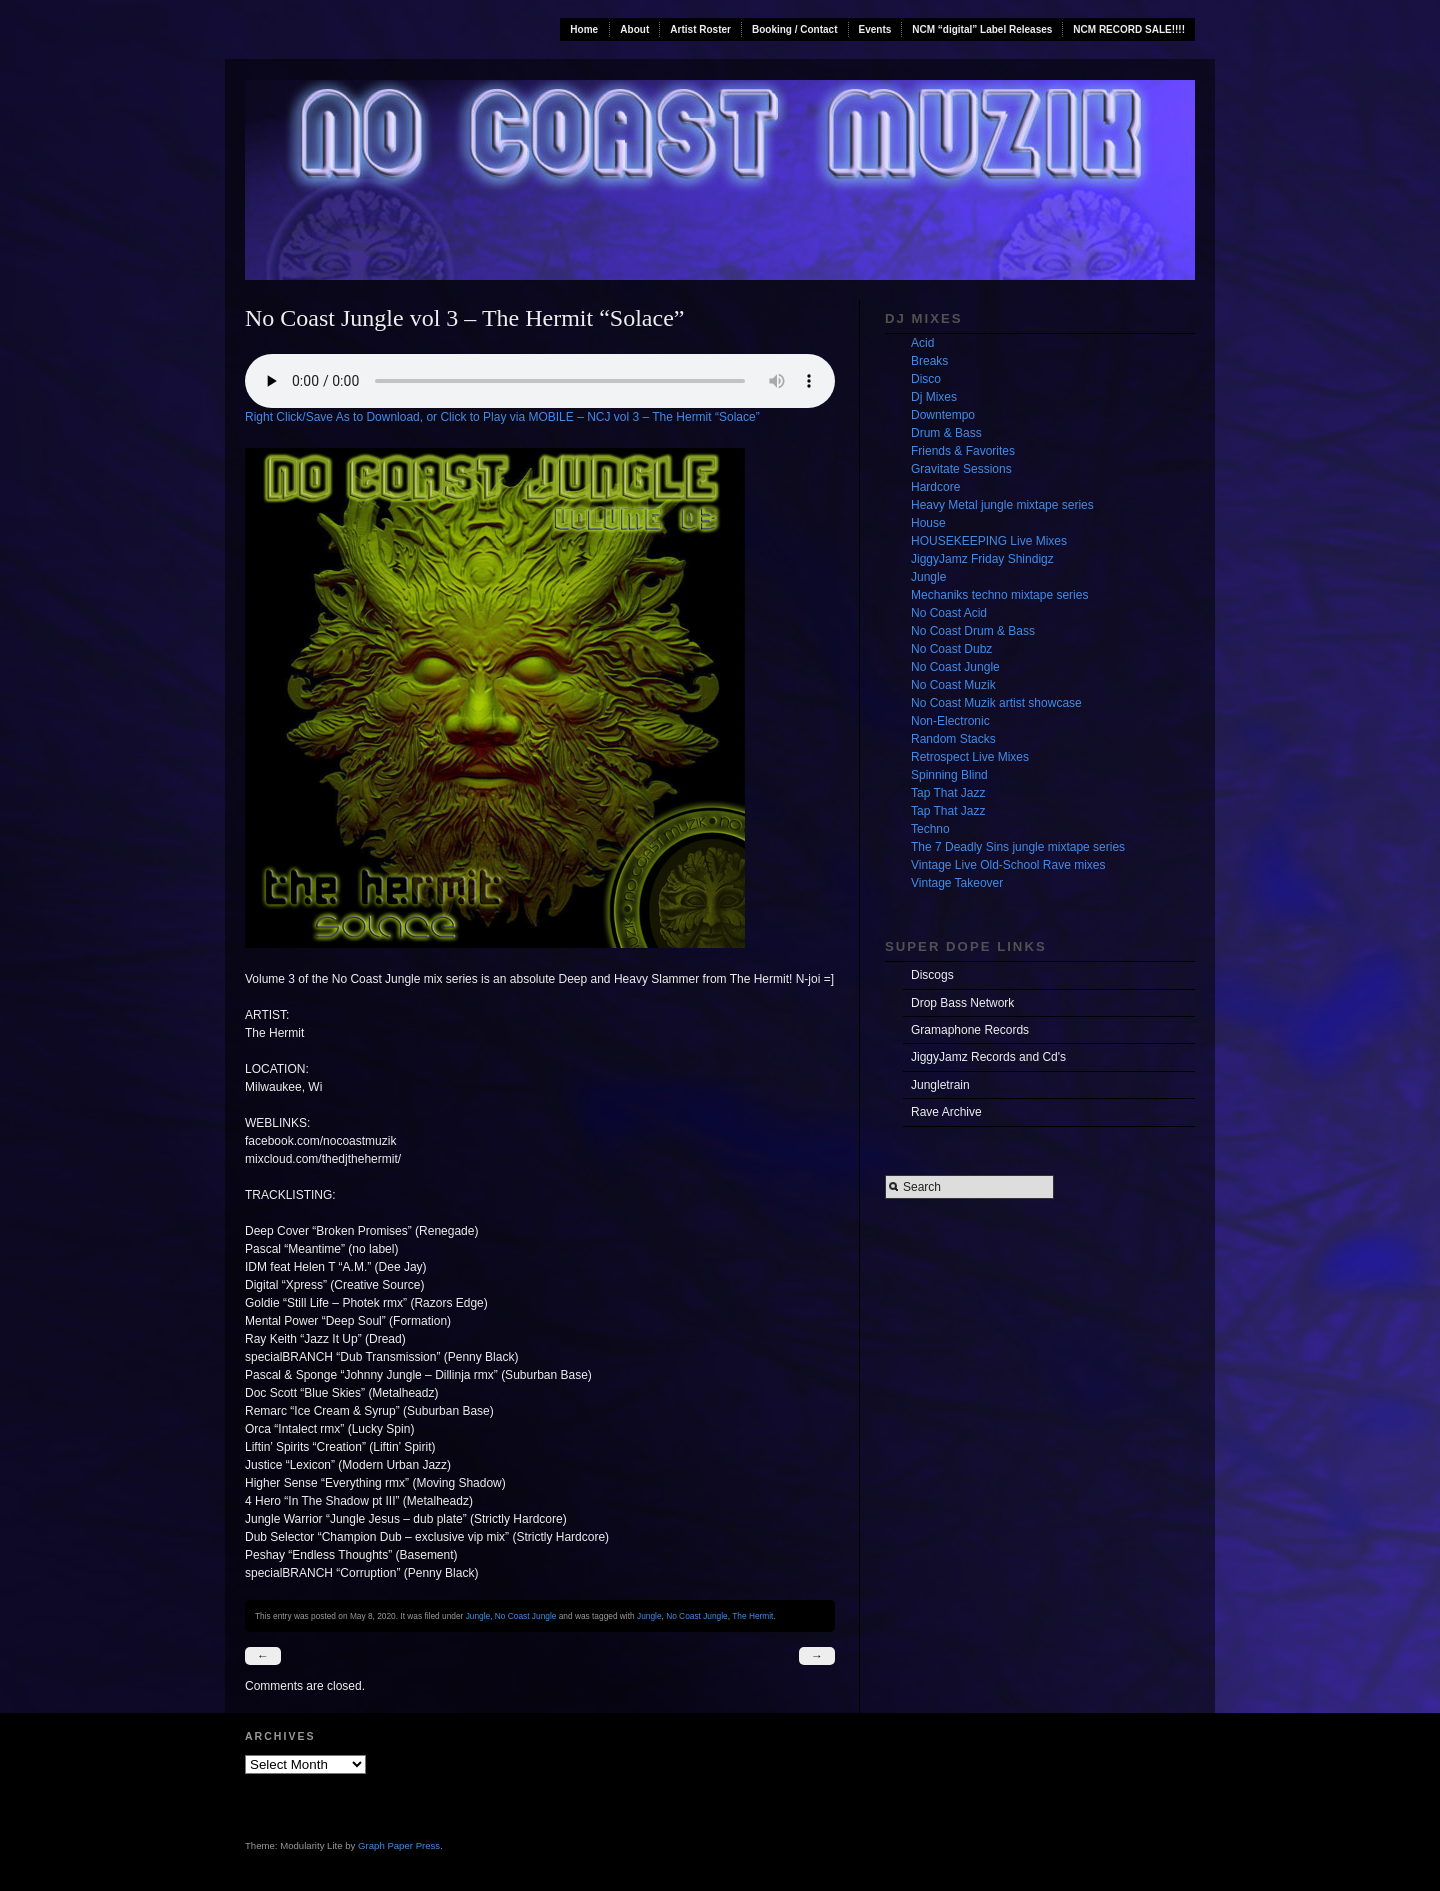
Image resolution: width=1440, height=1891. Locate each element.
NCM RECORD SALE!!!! (1129, 29)
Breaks (929, 361)
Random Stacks (953, 739)
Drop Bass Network (962, 1003)
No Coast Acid (949, 613)
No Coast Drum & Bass (973, 631)
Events (875, 29)
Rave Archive (946, 1112)
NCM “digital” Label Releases (982, 29)
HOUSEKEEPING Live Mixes (989, 541)
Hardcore (935, 487)
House (928, 523)
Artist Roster (700, 29)
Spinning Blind (949, 775)
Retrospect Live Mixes (970, 757)
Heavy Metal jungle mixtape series (1002, 505)
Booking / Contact (795, 29)
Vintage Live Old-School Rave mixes (1008, 865)
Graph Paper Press (399, 1845)
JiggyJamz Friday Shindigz (982, 559)
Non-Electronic (950, 721)
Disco (926, 379)
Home (584, 29)
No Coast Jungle (526, 1616)
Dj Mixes (934, 397)
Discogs (932, 975)
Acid (922, 343)
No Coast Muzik (953, 685)
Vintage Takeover (957, 883)
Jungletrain (940, 1085)
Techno (930, 829)
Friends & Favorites (963, 451)
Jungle (478, 1616)
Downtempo (943, 415)
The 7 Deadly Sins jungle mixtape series (1018, 847)
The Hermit (752, 1616)
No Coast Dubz (951, 649)
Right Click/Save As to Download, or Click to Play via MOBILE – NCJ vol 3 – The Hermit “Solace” (502, 417)
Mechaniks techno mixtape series (999, 595)
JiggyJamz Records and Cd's (988, 1057)
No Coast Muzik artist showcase (996, 703)
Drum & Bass (946, 433)
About (634, 29)
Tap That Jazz (948, 793)
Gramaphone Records (970, 1030)
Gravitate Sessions (961, 469)
